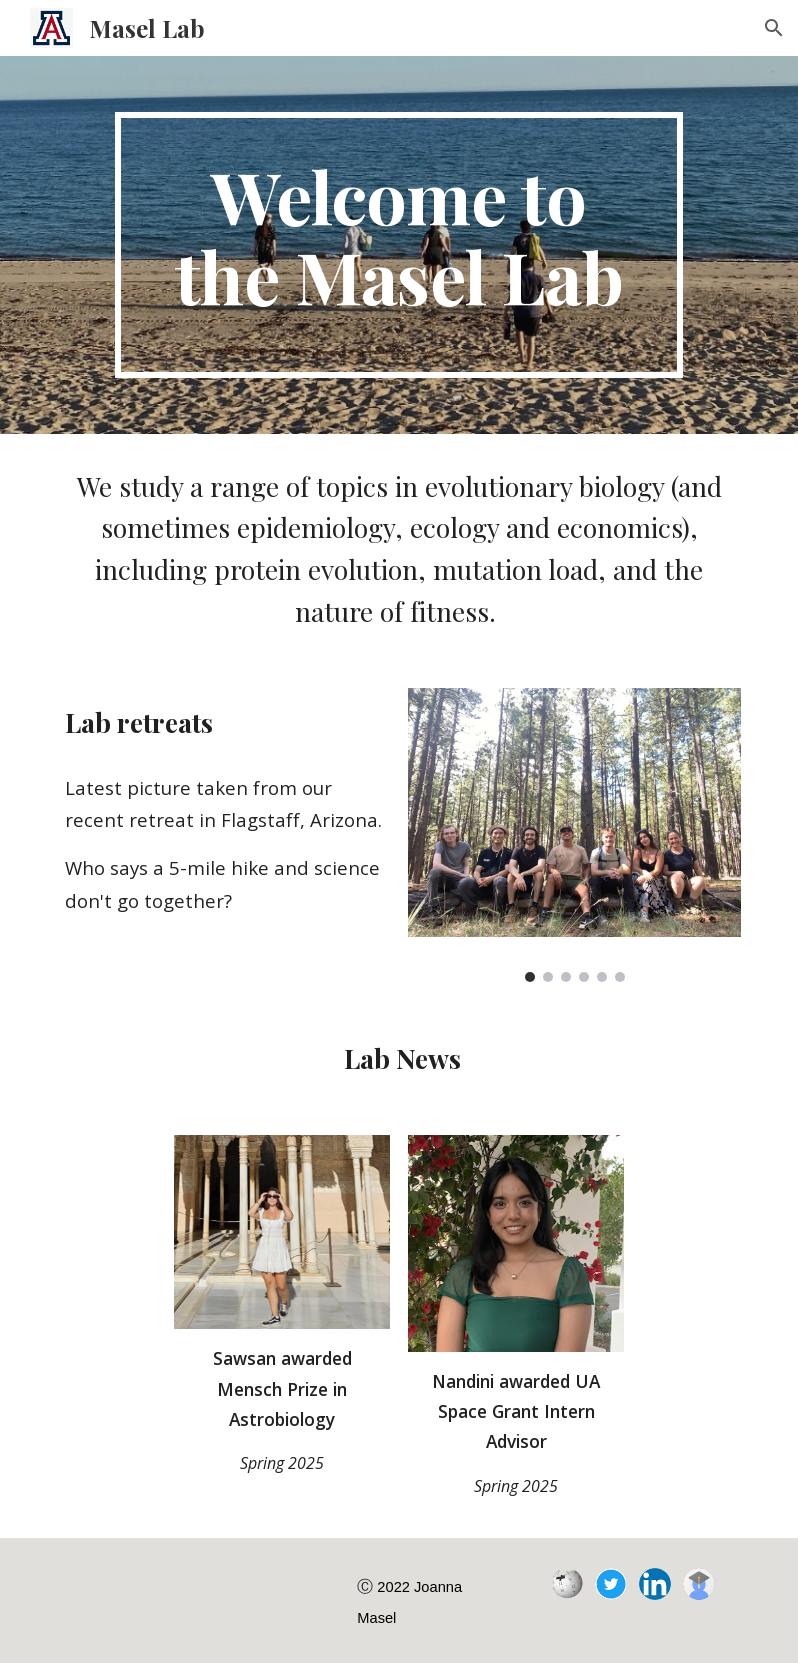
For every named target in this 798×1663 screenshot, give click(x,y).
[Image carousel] (574, 834)
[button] (774, 28)
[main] (398, 245)
